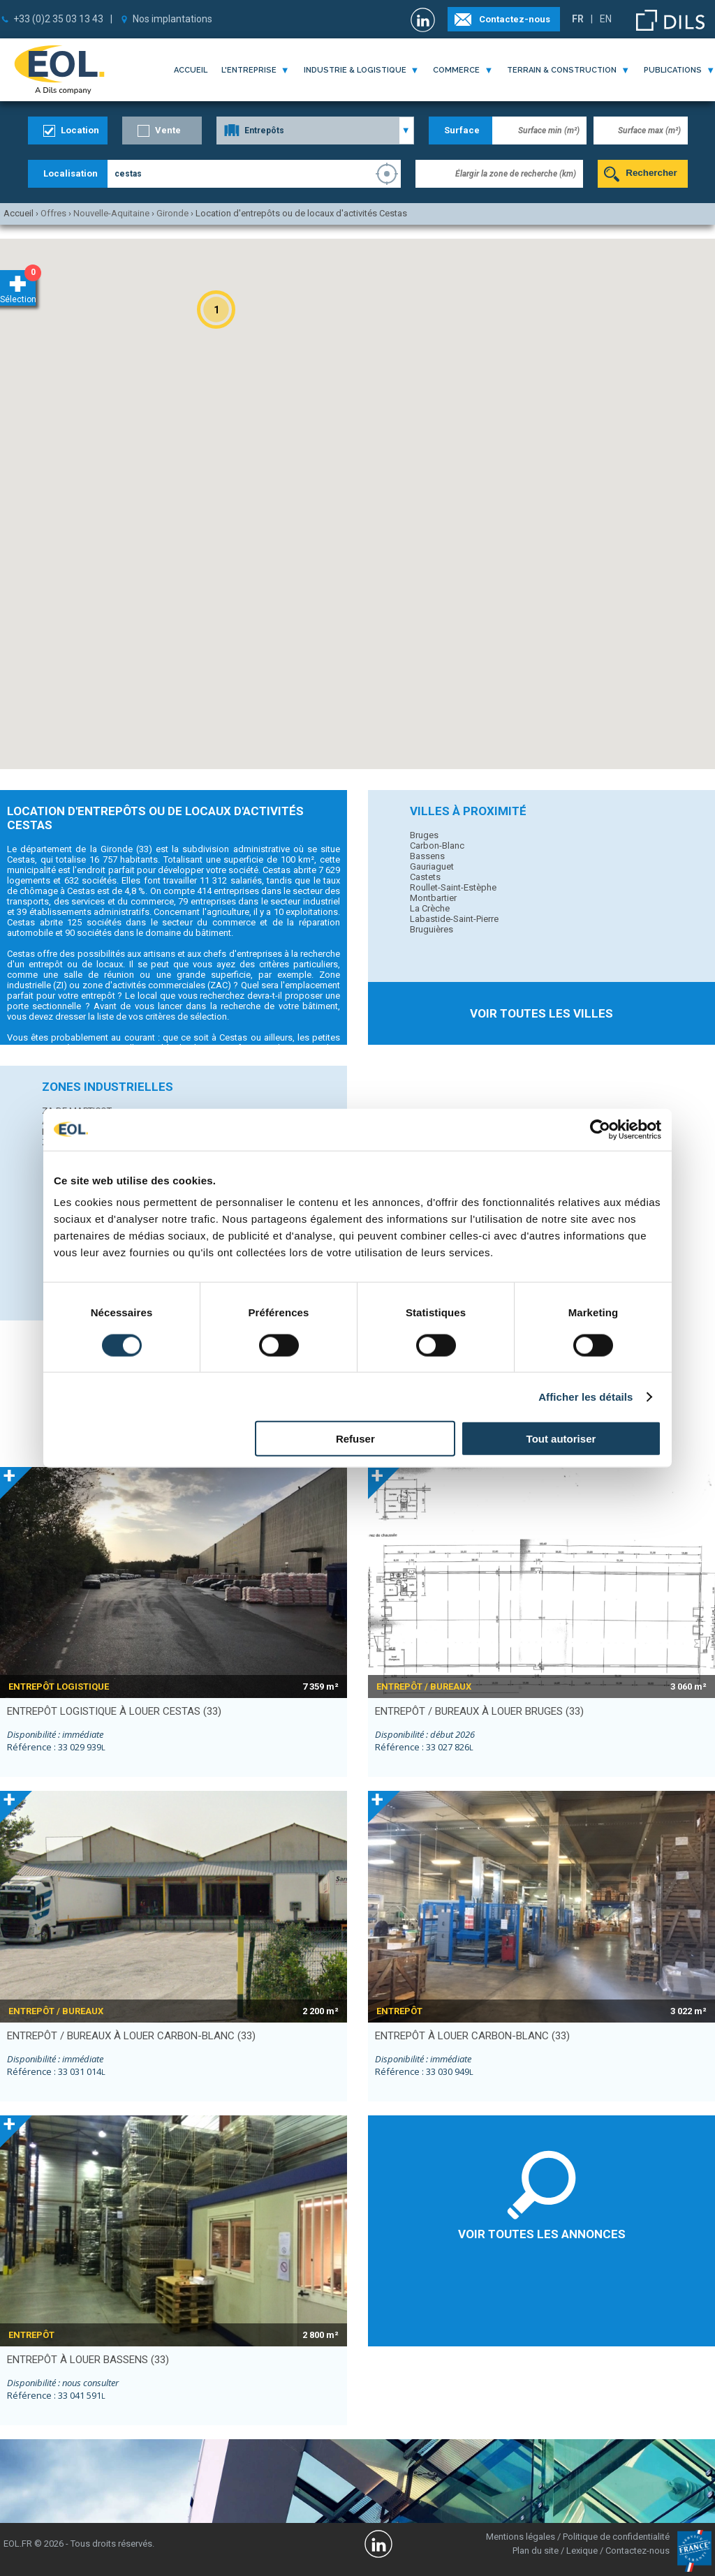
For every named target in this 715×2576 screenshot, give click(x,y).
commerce (456, 70)
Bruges (424, 835)
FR (578, 18)
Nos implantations (172, 18)
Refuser (355, 1439)
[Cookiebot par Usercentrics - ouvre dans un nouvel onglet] (600, 1129)
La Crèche (430, 908)
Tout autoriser (561, 1439)
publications (673, 70)
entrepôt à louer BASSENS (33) (88, 2359)
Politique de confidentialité (616, 2536)
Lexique (582, 2550)
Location (80, 130)
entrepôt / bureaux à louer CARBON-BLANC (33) (131, 2036)
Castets (425, 877)
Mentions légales (520, 2536)
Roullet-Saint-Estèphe (453, 887)
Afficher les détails (585, 1396)
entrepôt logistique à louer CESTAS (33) (114, 1711)
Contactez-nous (514, 19)
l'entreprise (249, 70)
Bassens (427, 856)
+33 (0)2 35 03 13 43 (58, 18)
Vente (168, 130)
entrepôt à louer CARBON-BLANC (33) (472, 2036)
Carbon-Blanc (437, 845)
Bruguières (431, 929)
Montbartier (433, 898)
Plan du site (536, 2550)
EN (606, 18)
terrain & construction (562, 70)
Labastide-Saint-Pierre (454, 919)
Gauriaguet (432, 866)
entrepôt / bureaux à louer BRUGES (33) (479, 1711)
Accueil (190, 70)
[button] (216, 309)
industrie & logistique (355, 70)
